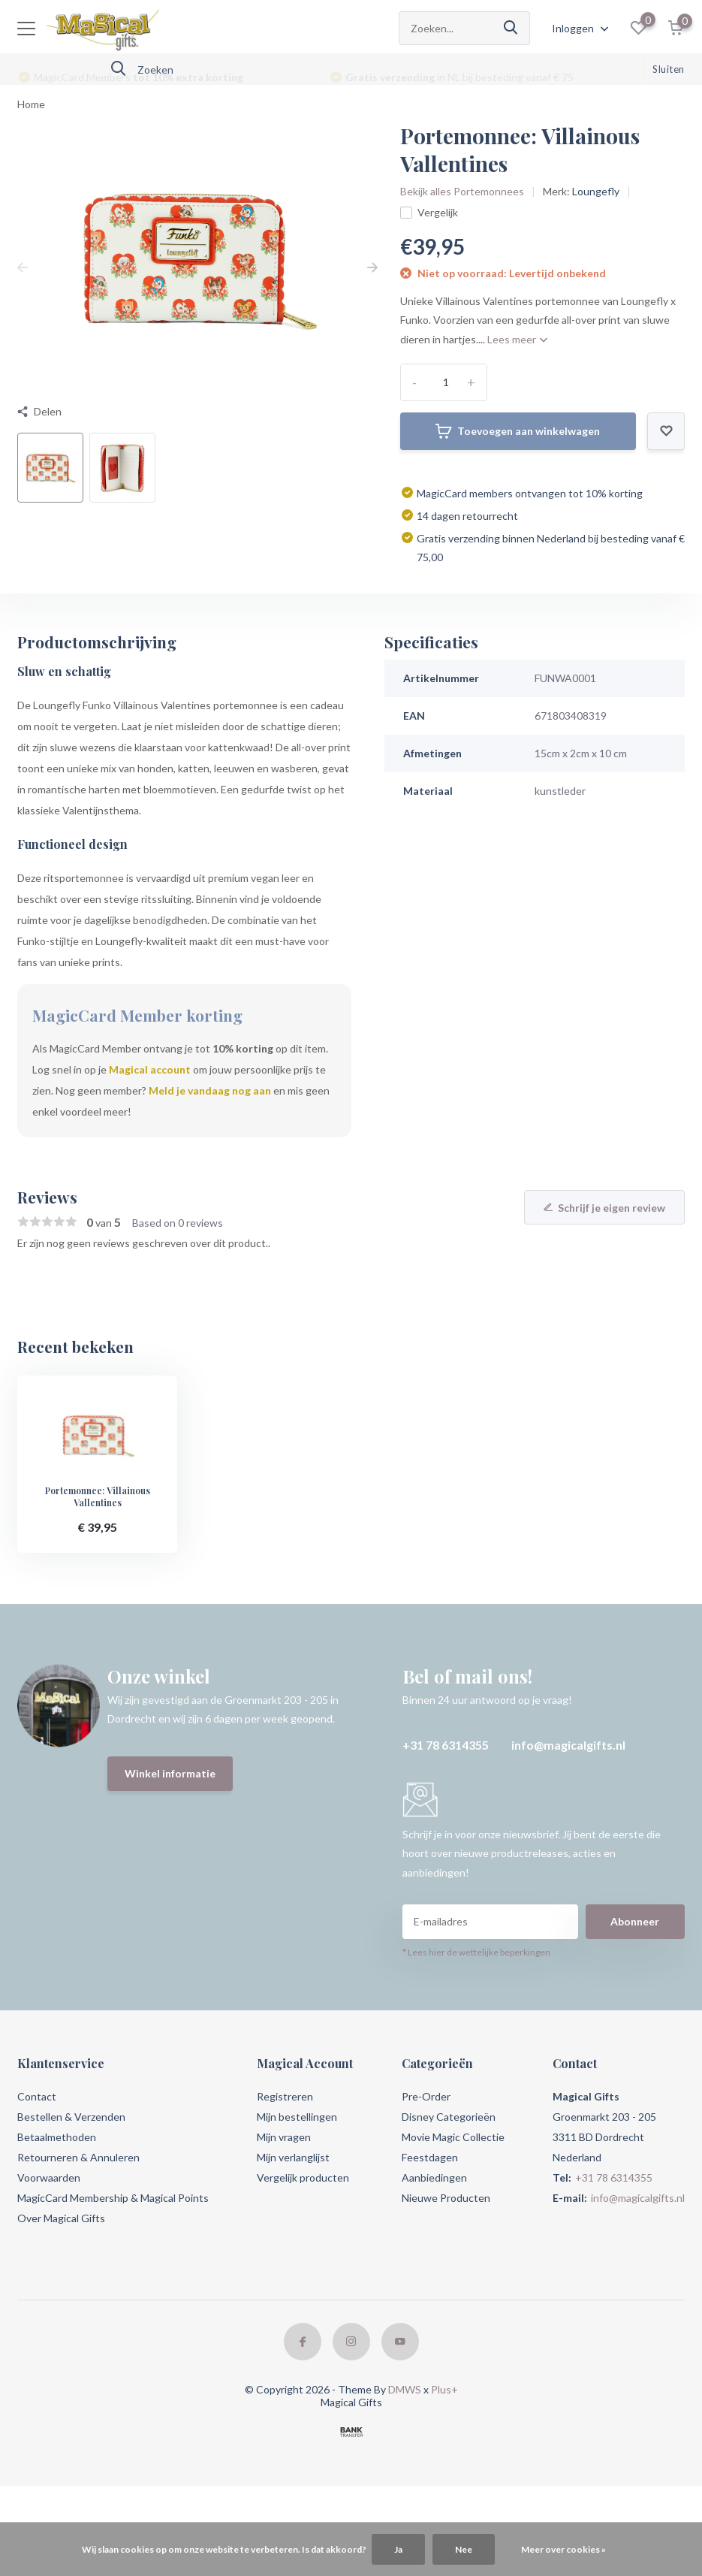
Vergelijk (429, 212)
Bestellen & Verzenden (71, 2116)
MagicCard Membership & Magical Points (113, 2197)
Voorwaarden (48, 2177)
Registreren (285, 2096)
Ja (398, 2549)
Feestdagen (430, 2157)
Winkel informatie (170, 1773)
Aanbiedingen (434, 2177)
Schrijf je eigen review (604, 1207)
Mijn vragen (284, 2137)
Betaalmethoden (56, 2137)
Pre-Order (426, 2096)
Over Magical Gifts (61, 2218)
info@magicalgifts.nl (568, 1745)
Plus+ (444, 2389)
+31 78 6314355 (445, 1745)
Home (31, 104)
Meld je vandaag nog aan (210, 1090)
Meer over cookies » (563, 2549)
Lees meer (517, 339)
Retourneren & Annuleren (78, 2157)
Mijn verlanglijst (293, 2157)
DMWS (404, 2389)
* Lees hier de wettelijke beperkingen (476, 1952)
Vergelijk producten (303, 2177)
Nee (463, 2549)
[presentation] (22, 267)
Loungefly (595, 191)
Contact (36, 2096)
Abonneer (634, 1921)
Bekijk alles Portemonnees (462, 191)
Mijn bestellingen (297, 2116)
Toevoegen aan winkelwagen (517, 431)
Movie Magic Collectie (453, 2137)
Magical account (150, 1069)
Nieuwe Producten (446, 2197)
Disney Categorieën (449, 2116)
